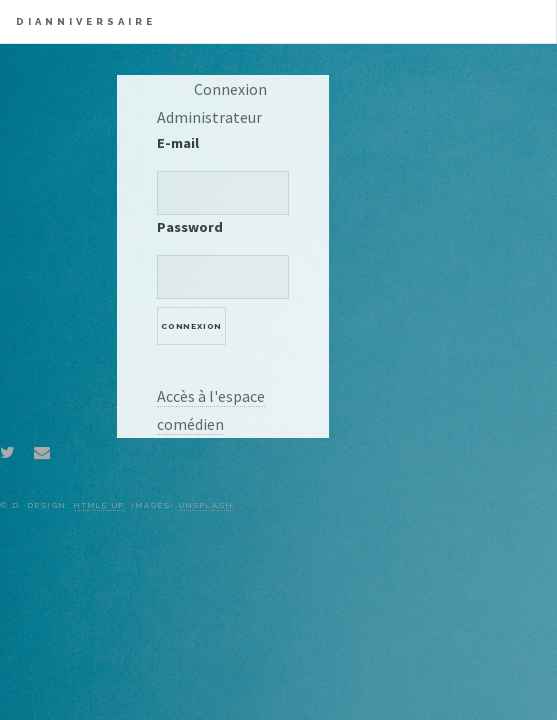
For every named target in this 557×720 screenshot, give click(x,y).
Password (190, 227)
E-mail (178, 143)
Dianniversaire (86, 21)
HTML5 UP (99, 505)
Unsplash (206, 505)
